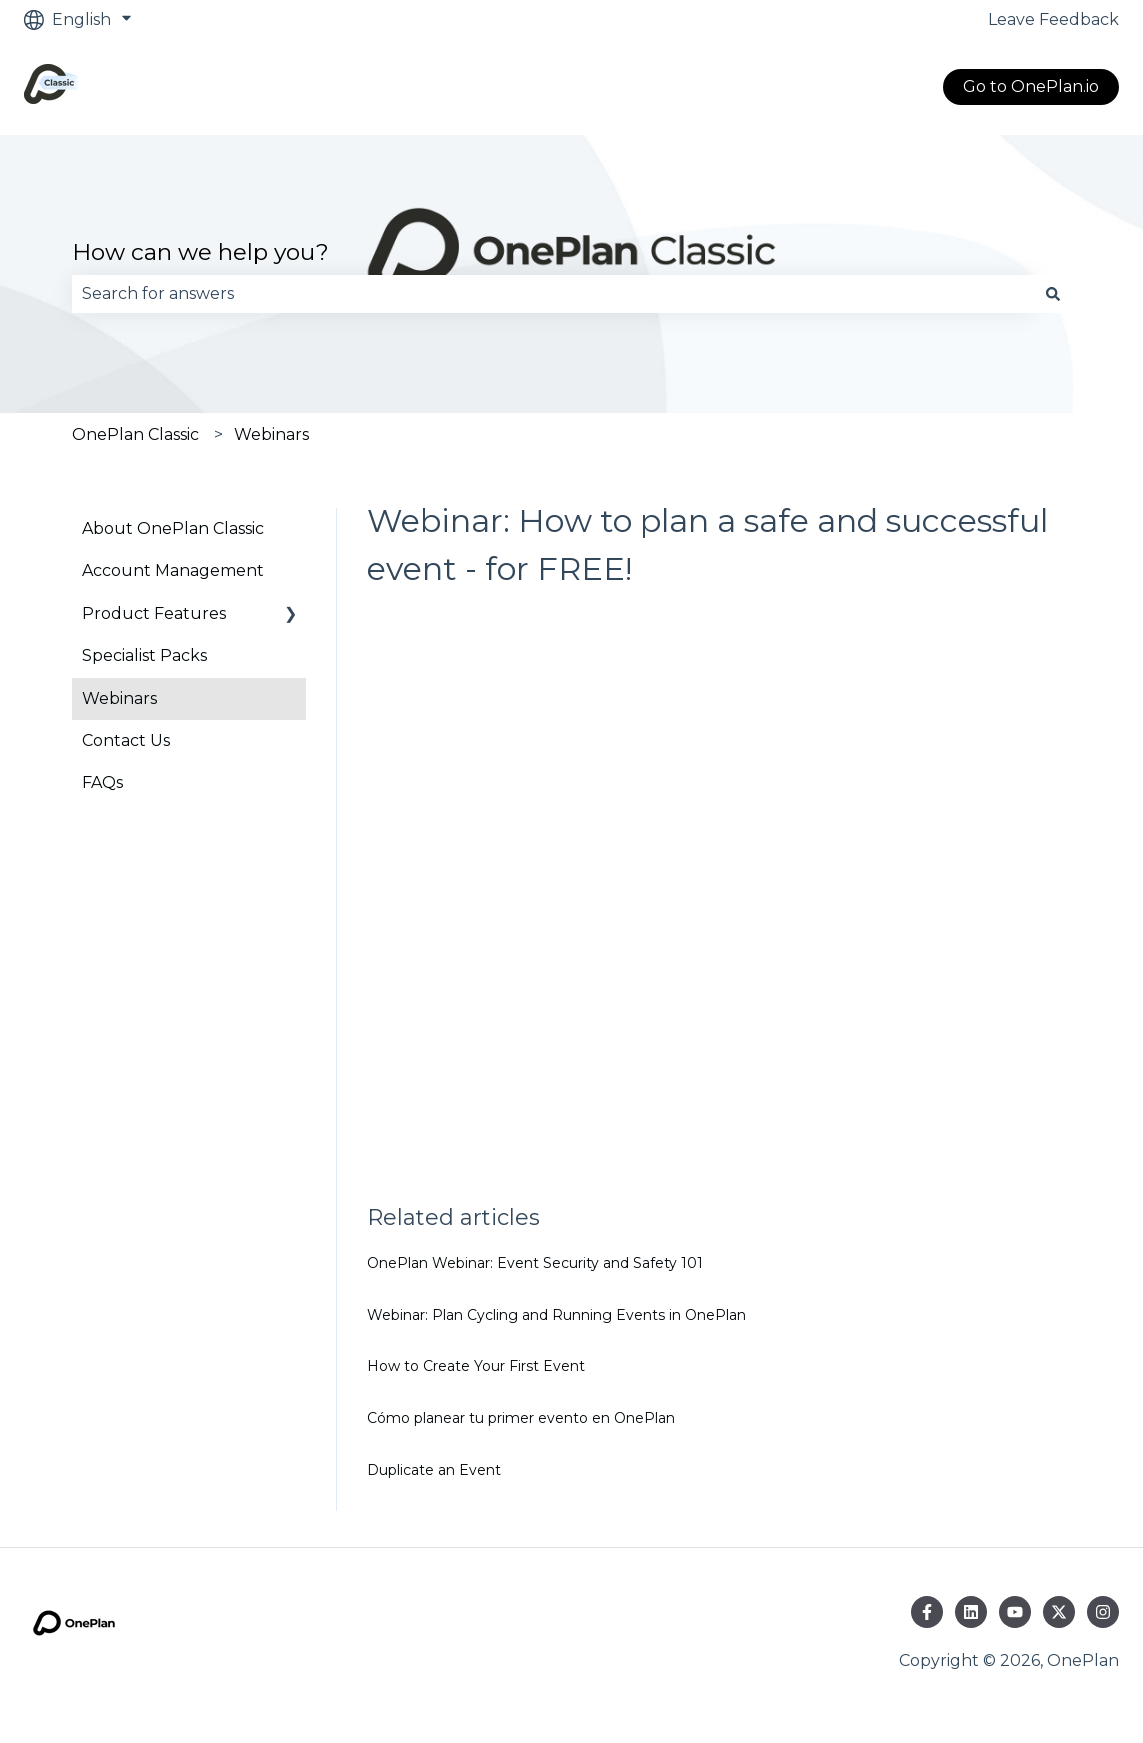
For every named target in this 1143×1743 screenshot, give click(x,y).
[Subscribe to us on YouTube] (1015, 1612)
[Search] (1053, 294)
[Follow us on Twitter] (1059, 1612)
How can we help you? (200, 252)
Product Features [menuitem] (154, 613)
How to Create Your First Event (476, 1366)
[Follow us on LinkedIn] (971, 1612)
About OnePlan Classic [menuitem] (173, 528)
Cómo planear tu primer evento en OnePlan (521, 1418)
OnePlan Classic (135, 434)
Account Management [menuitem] (173, 570)
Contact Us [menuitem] (126, 740)
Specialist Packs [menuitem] (144, 655)
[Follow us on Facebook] (927, 1612)
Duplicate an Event (434, 1470)
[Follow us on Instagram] (1103, 1612)
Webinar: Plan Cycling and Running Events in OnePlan (556, 1315)
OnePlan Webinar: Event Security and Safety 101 (535, 1263)
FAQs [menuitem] (102, 782)
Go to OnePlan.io (1031, 86)
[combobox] (553, 294)
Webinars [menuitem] (119, 698)
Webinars (271, 434)
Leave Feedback (1053, 19)
